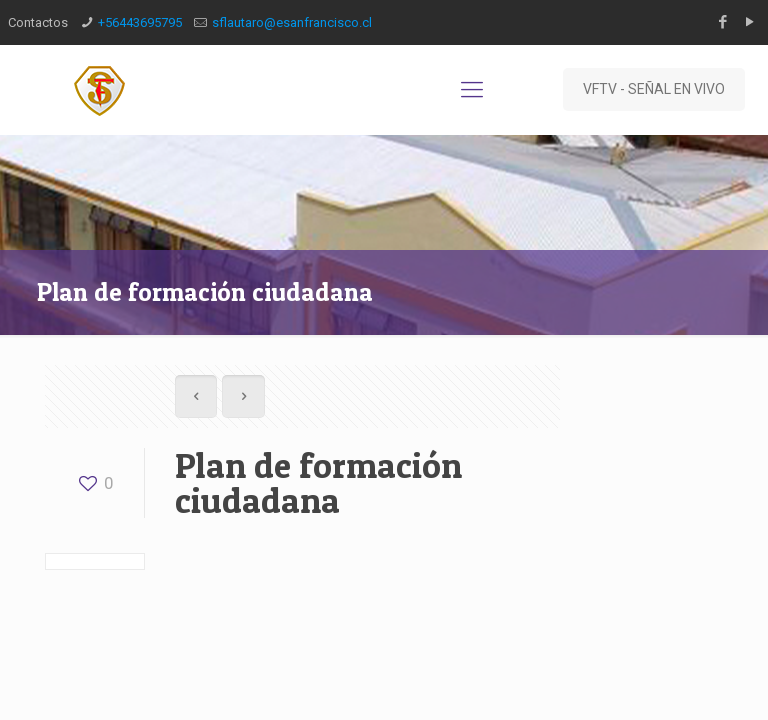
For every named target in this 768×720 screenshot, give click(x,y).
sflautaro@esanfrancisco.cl (292, 22)
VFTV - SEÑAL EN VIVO (654, 89)
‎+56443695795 (140, 22)
